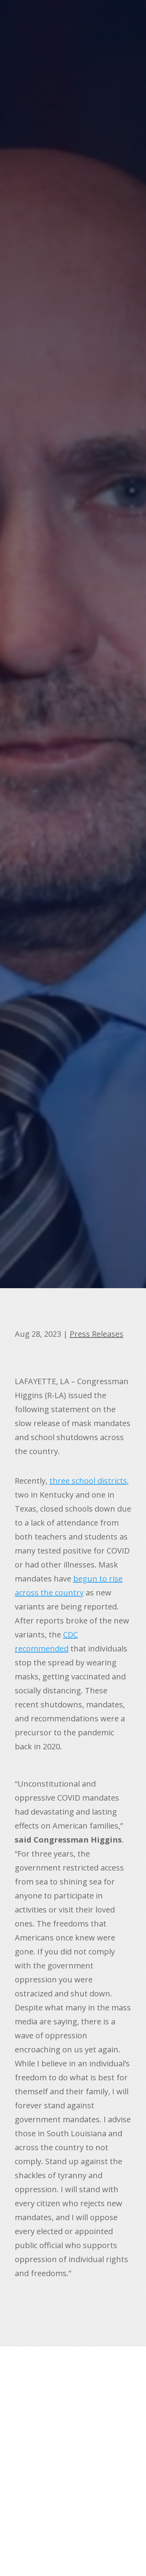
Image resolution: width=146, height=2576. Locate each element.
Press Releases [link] (96, 1334)
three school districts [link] (88, 1480)
